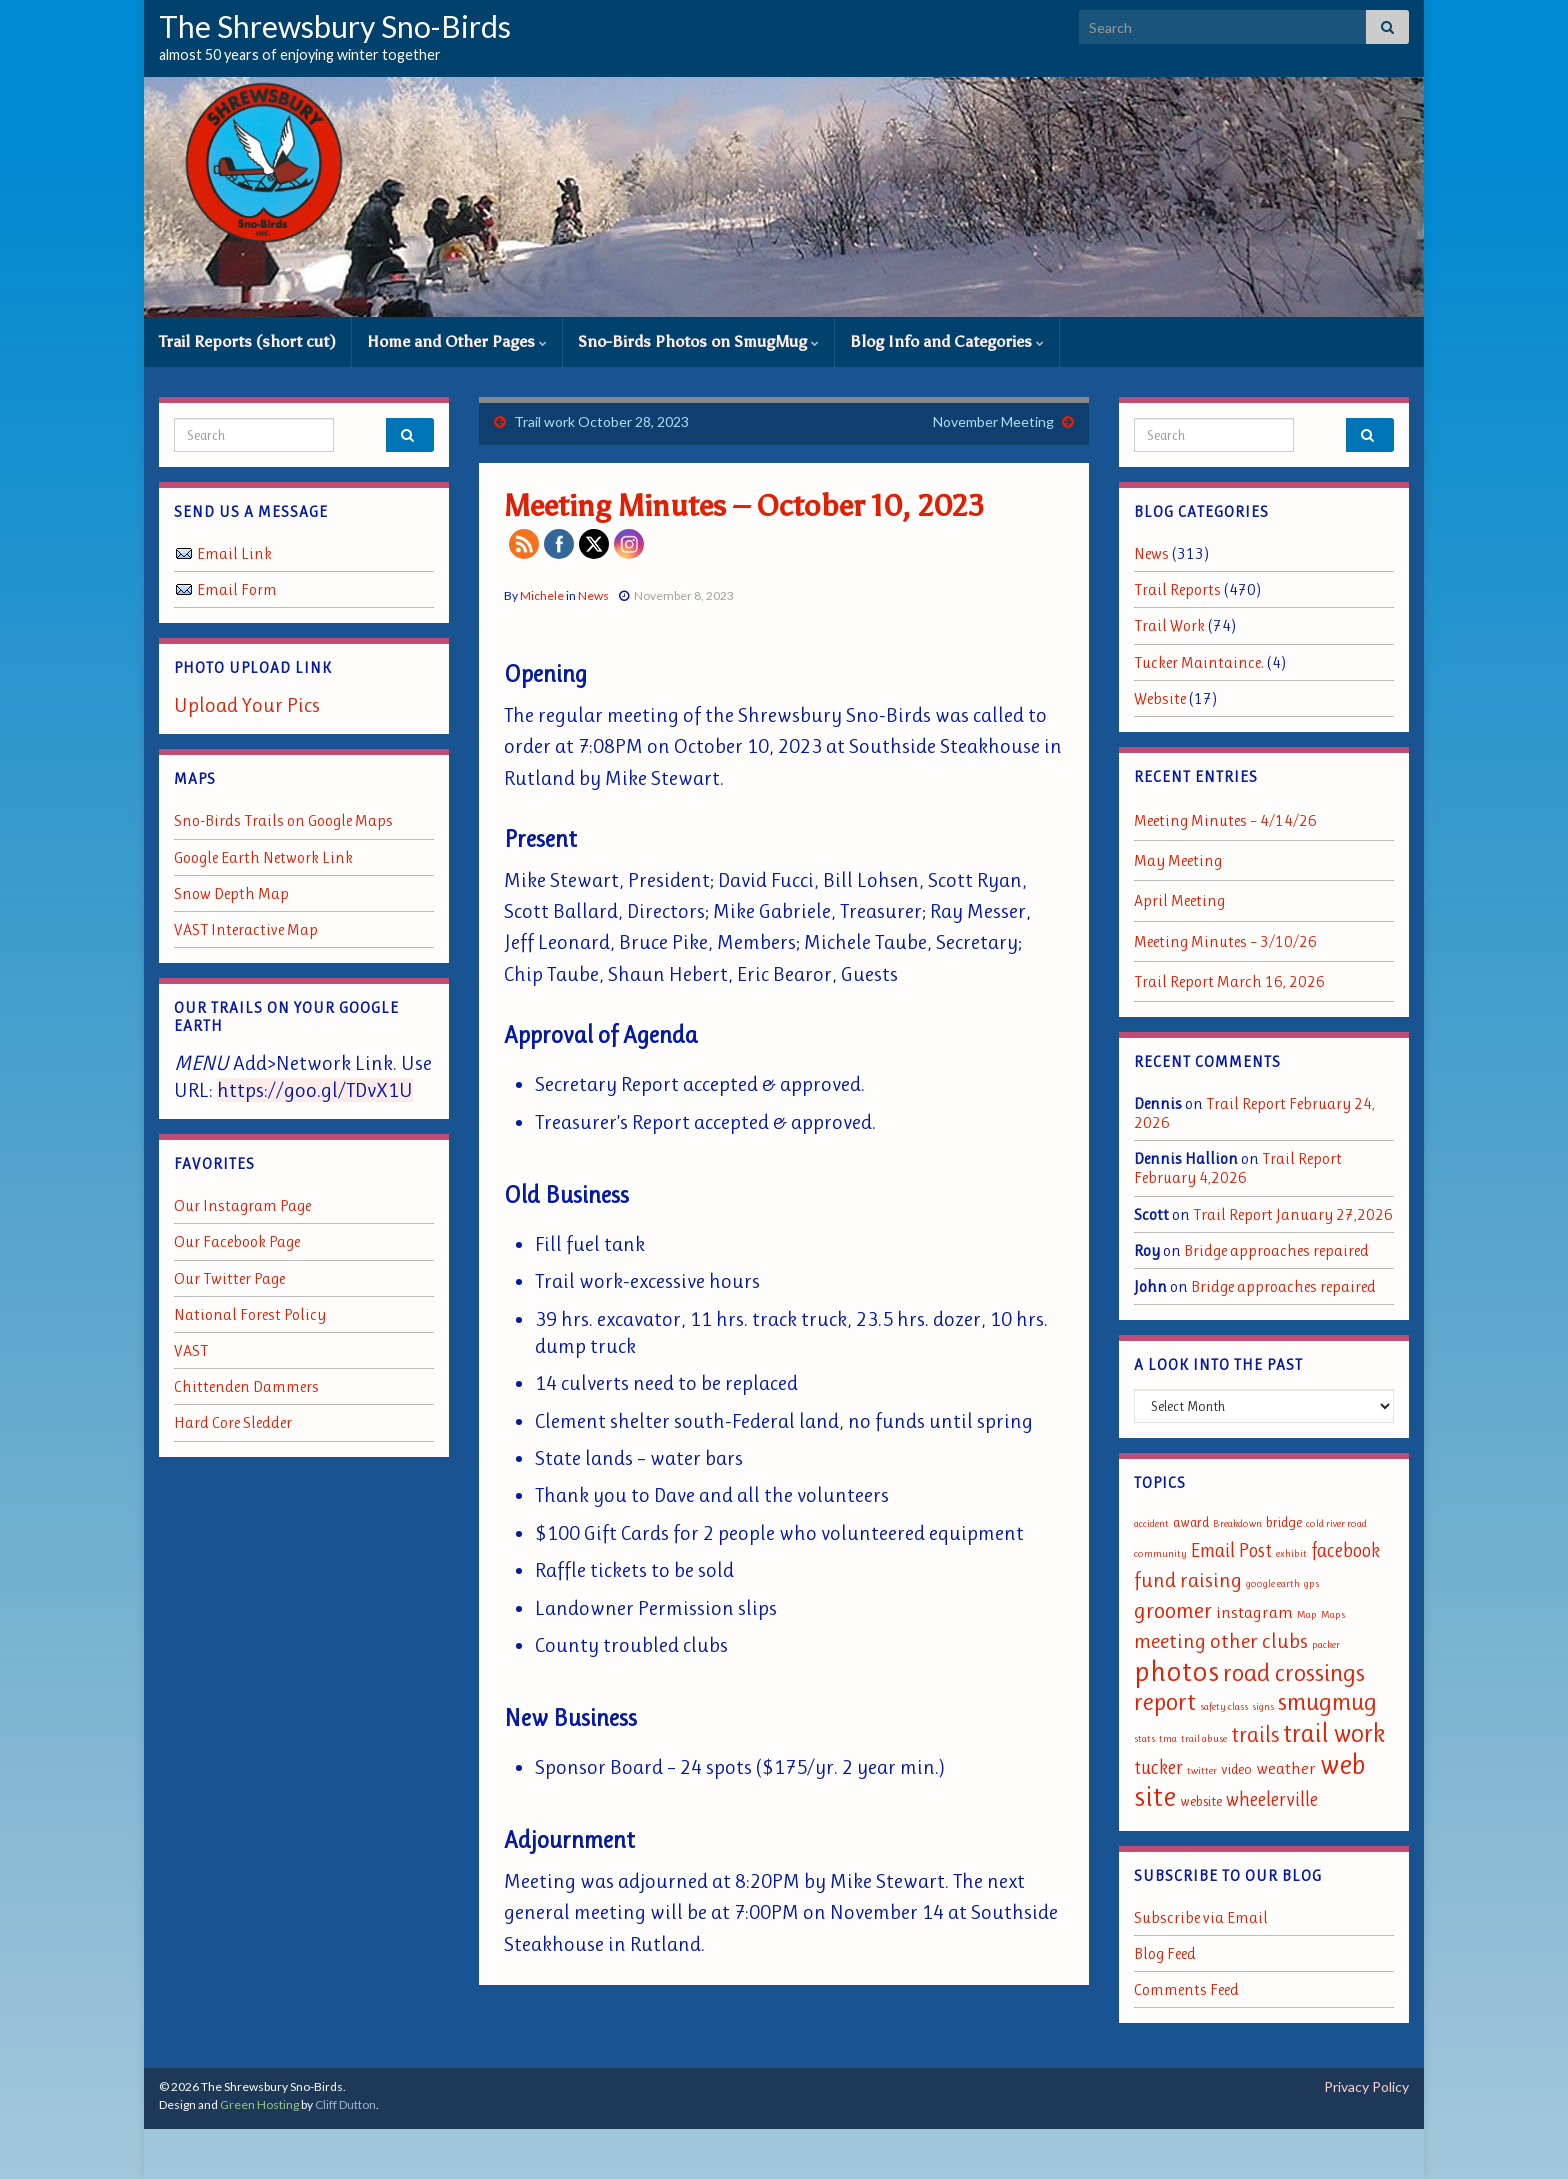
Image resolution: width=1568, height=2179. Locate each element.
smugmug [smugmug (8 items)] (1327, 1701)
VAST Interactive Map (246, 929)
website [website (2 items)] (1201, 1801)
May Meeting (1178, 860)
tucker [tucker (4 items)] (1158, 1767)
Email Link (234, 553)
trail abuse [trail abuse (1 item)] (1204, 1738)
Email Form (237, 589)
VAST (191, 1350)
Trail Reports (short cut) (247, 341)
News (593, 595)
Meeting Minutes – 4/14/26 (1225, 820)
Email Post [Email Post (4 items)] (1231, 1550)
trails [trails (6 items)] (1255, 1734)
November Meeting (993, 421)
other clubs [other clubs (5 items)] (1259, 1641)
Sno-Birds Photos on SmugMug (698, 341)
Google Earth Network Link (263, 857)
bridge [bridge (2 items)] (1284, 1522)
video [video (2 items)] (1236, 1769)
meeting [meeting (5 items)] (1170, 1641)
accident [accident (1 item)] (1151, 1523)
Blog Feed (1165, 1953)
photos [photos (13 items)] (1176, 1671)
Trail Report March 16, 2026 (1229, 981)
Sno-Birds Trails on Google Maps (283, 820)
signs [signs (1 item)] (1263, 1706)
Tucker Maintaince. (1199, 662)
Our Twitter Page (229, 1278)
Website (1160, 698)
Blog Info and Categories (947, 341)
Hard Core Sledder (233, 1422)
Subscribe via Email (1201, 1917)
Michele (542, 595)
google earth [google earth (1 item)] (1273, 1583)
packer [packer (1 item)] (1326, 1644)
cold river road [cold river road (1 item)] (1336, 1523)
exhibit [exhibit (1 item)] (1291, 1553)
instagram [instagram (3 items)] (1254, 1612)
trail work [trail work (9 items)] (1334, 1733)
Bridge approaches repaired (1276, 1250)
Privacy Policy (1366, 2086)
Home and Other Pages (457, 341)
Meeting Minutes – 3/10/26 (1225, 941)
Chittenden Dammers (246, 1386)
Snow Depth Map (231, 893)
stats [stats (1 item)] (1144, 1738)
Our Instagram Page (242, 1205)
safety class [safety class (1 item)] (1224, 1706)
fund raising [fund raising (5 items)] (1188, 1580)
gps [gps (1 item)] (1311, 1583)
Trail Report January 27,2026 (1293, 1214)
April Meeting (1179, 900)
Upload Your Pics (247, 705)
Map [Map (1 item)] (1307, 1614)
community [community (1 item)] (1160, 1553)
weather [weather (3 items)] (1286, 1768)
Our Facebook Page (237, 1241)
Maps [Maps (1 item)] (1333, 1614)
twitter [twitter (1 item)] (1202, 1770)
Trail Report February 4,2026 (1238, 1168)
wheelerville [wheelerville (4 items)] (1272, 1799)
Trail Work (1169, 625)
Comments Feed (1186, 1989)
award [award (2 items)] (1191, 1522)
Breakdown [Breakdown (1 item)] (1237, 1523)
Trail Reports (1177, 589)
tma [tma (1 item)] (1168, 1738)
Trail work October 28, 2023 (601, 421)
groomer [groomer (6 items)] (1173, 1610)
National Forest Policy (250, 1314)
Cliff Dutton (345, 2104)
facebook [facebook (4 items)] (1345, 1550)
